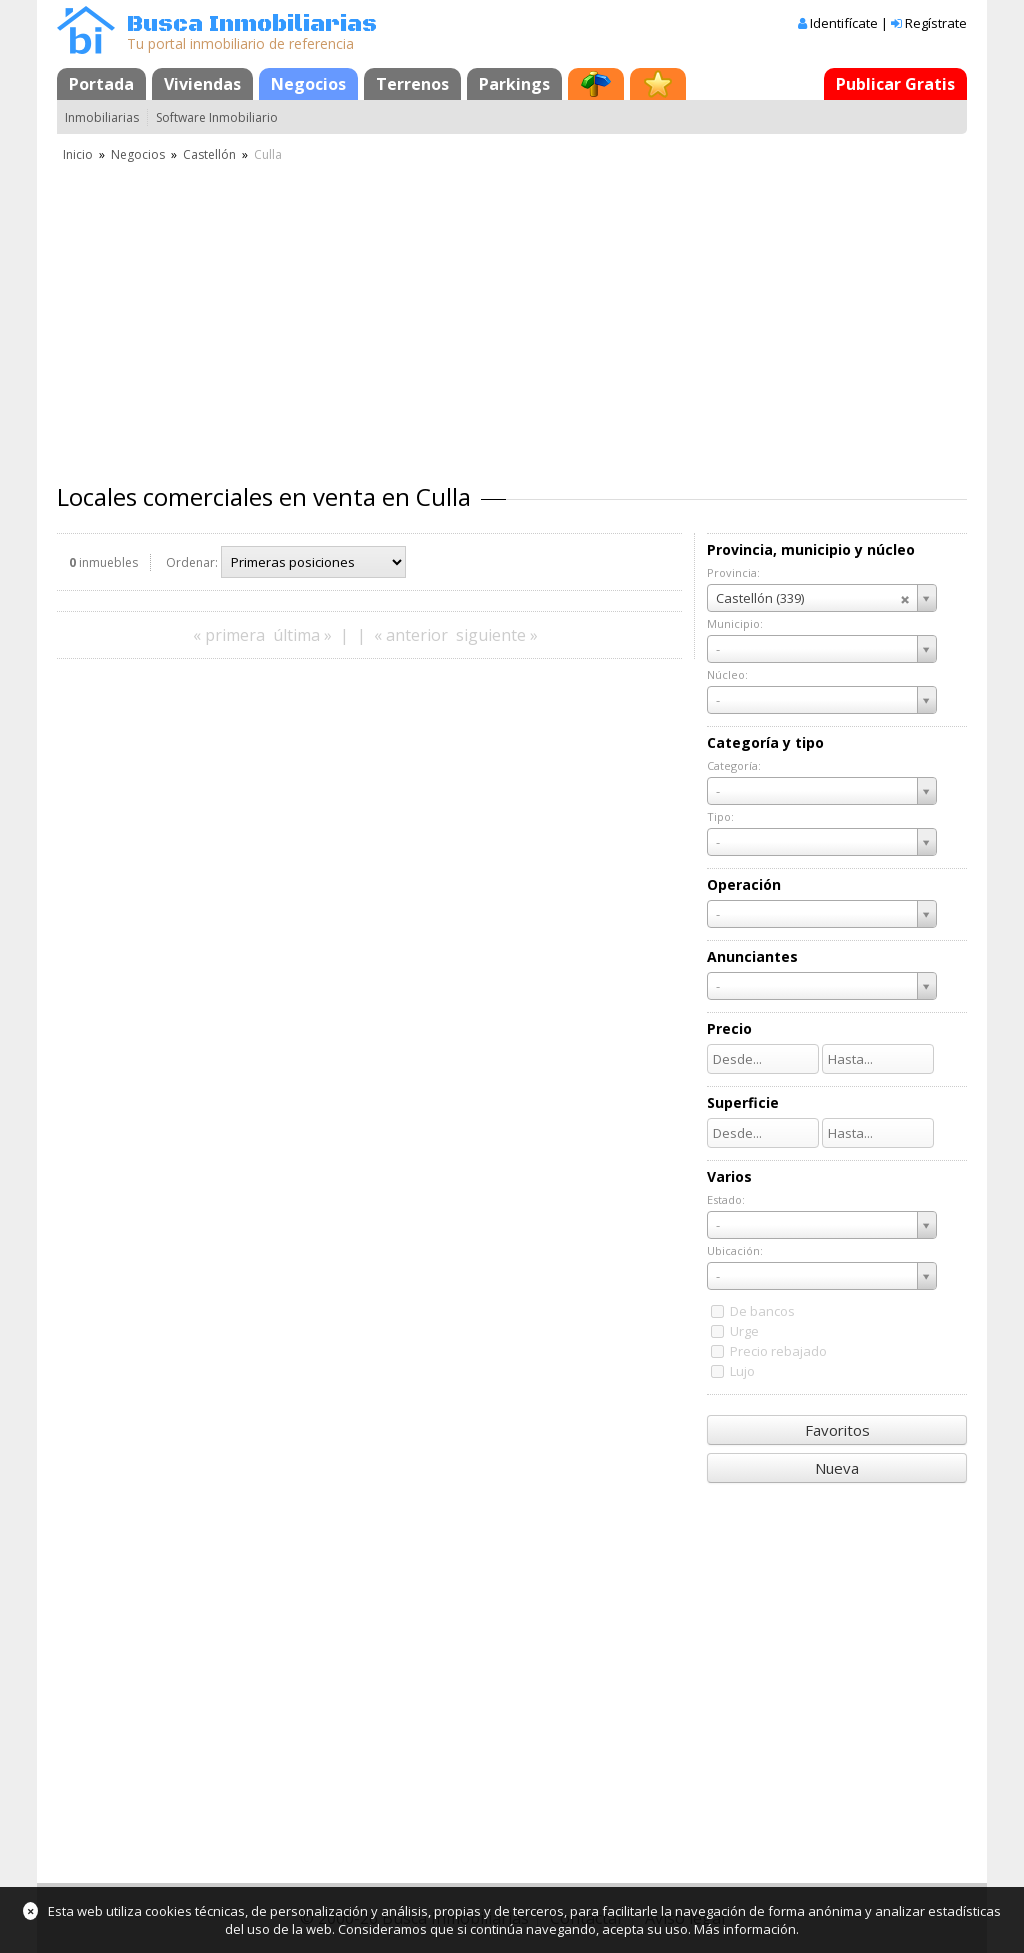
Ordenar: (192, 562)
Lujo (742, 1371)
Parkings (514, 84)
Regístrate (936, 23)
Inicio (78, 154)
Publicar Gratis (895, 84)
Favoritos (837, 1430)
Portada (101, 84)
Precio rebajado (778, 1351)
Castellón (209, 154)
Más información (745, 1929)
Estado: (726, 1199)
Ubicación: (735, 1250)
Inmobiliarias (102, 117)
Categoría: (734, 765)
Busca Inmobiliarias (252, 24)
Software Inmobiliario (217, 117)
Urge (744, 1331)
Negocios (308, 84)
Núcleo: (727, 674)
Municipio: (735, 623)
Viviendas (202, 84)
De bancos (762, 1311)
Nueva (837, 1468)
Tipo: (720, 816)
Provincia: (733, 572)
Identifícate (844, 23)
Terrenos (412, 84)
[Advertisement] (512, 315)
